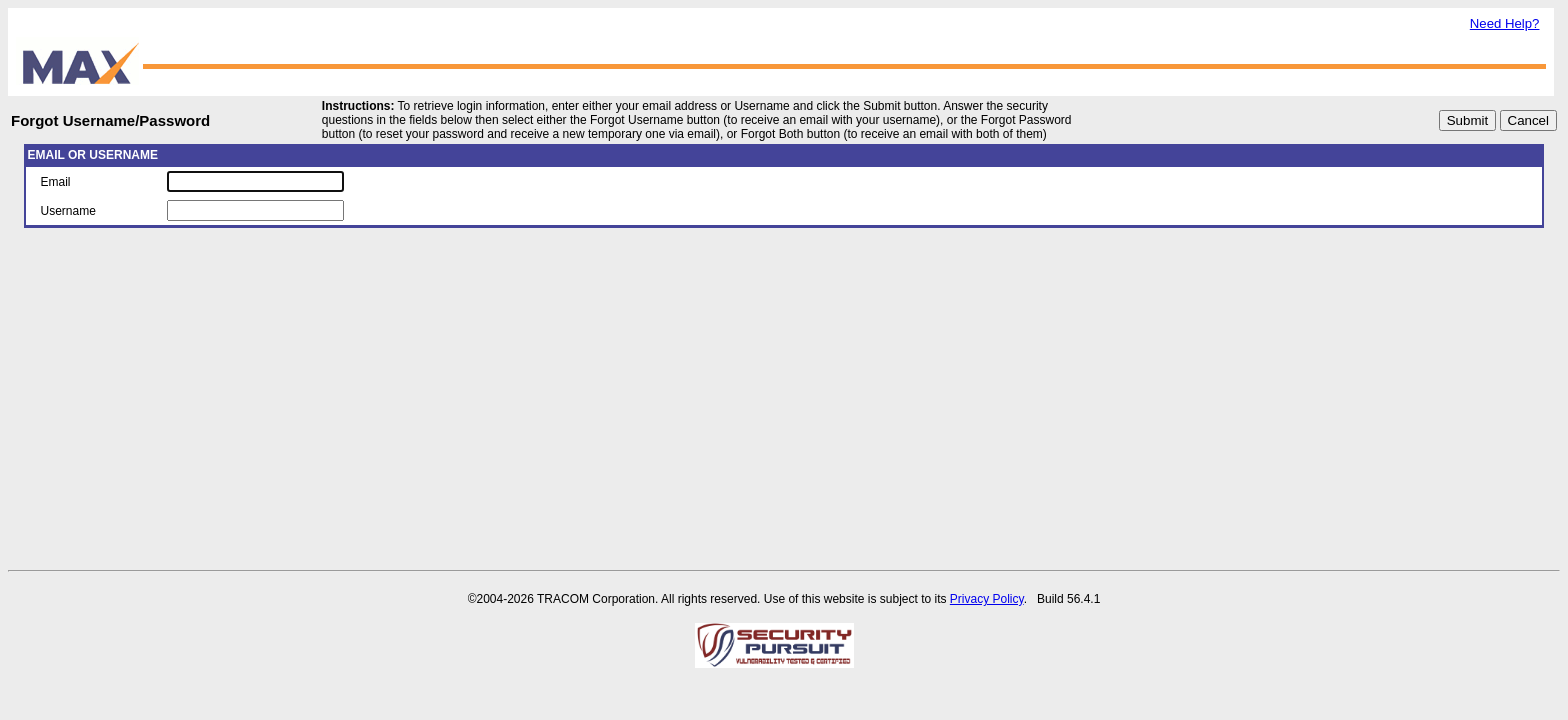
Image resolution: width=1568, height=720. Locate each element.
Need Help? (1505, 23)
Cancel (1529, 120)
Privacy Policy (987, 599)
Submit (1467, 120)
